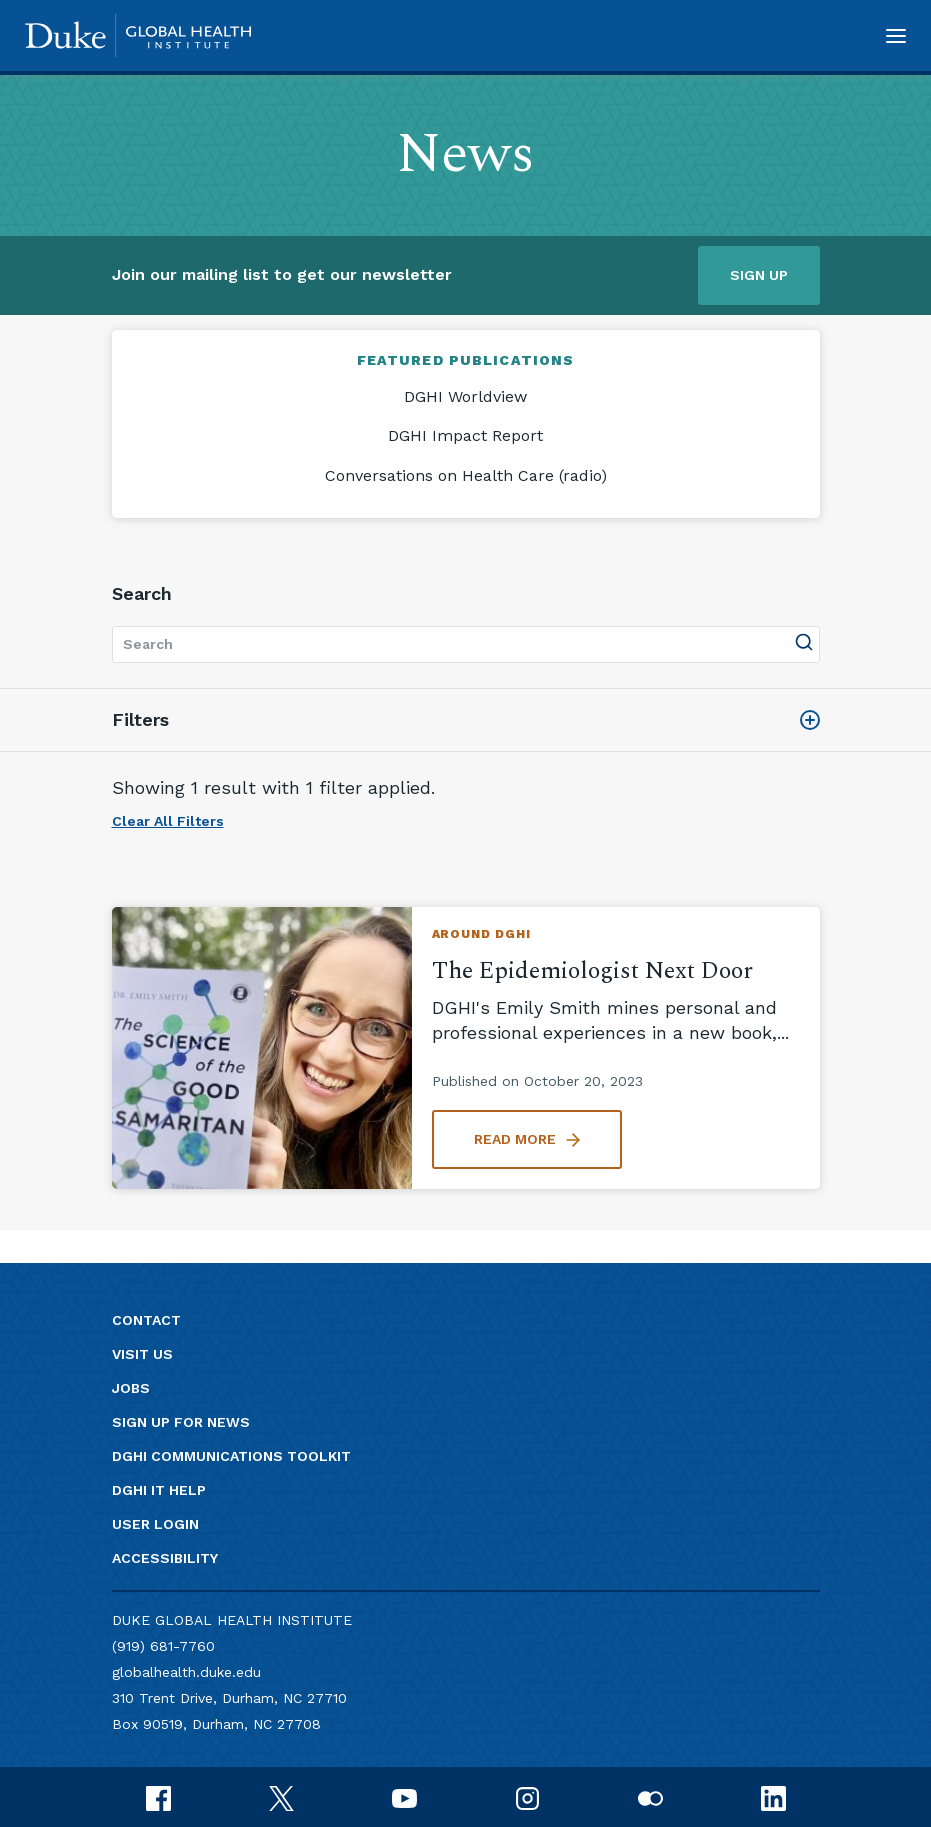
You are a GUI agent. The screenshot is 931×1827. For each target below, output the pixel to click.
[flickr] (650, 1796)
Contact (146, 1320)
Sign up (759, 275)
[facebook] (158, 1796)
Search (142, 593)
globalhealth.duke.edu (186, 1672)
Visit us (142, 1354)
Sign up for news (181, 1422)
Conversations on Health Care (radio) (466, 475)
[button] (896, 35)
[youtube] (404, 1796)
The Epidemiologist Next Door (592, 971)
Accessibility (165, 1558)
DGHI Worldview (465, 396)
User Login (155, 1524)
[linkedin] (773, 1796)
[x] (281, 1796)
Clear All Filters (168, 821)
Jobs (131, 1388)
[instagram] (527, 1796)
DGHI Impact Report (465, 435)
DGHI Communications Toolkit (231, 1456)
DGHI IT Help (159, 1490)
